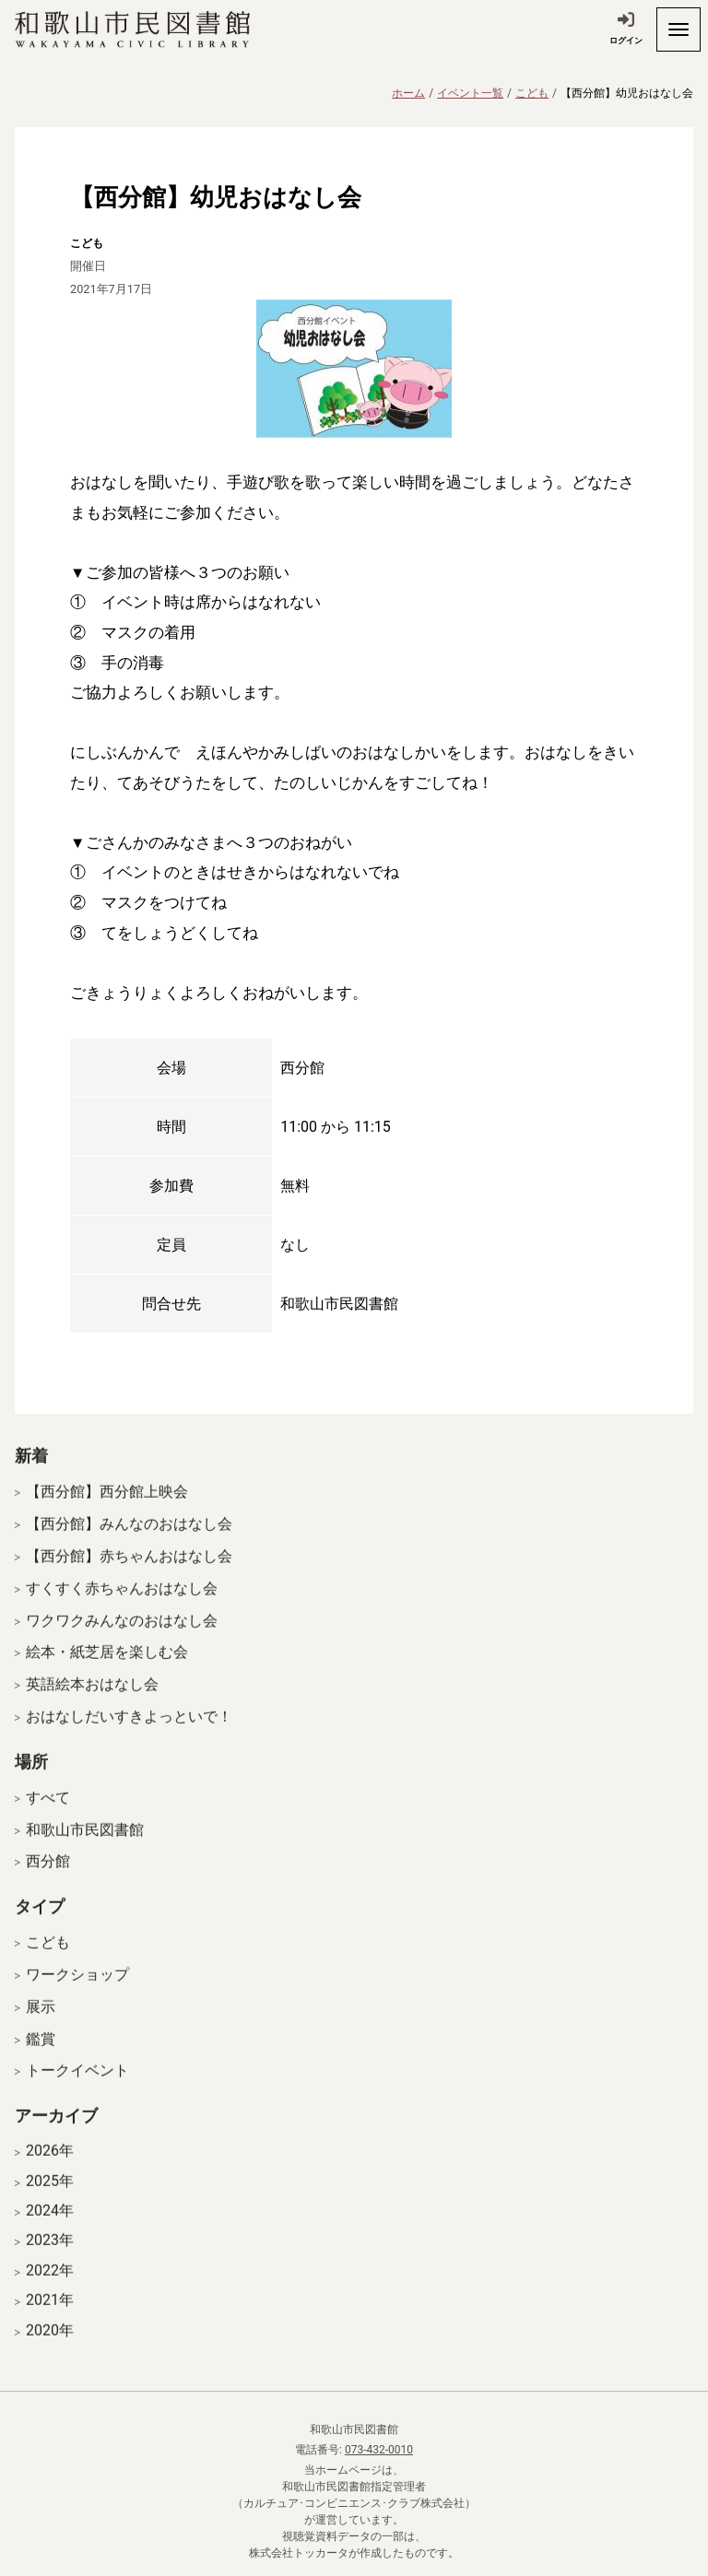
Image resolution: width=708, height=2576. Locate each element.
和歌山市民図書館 (85, 1844)
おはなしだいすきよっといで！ (129, 1731)
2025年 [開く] (50, 2195)
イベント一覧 (470, 93)
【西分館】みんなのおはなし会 (129, 1538)
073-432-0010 (379, 2449)
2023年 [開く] (50, 2255)
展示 (40, 2021)
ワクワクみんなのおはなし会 (122, 1634)
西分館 (48, 1876)
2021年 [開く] (50, 2315)
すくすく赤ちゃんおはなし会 (122, 1603)
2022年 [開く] (50, 2285)
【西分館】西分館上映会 (107, 1506)
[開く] (678, 29)
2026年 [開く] (50, 2166)
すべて (48, 1812)
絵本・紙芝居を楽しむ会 (107, 1667)
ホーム (408, 93)
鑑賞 (40, 2053)
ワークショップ (77, 1989)
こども (532, 93)
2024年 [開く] (50, 2225)
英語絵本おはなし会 (92, 1699)
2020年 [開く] (50, 2344)
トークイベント (77, 2085)
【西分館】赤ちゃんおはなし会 (129, 1571)
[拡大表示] (354, 369)
